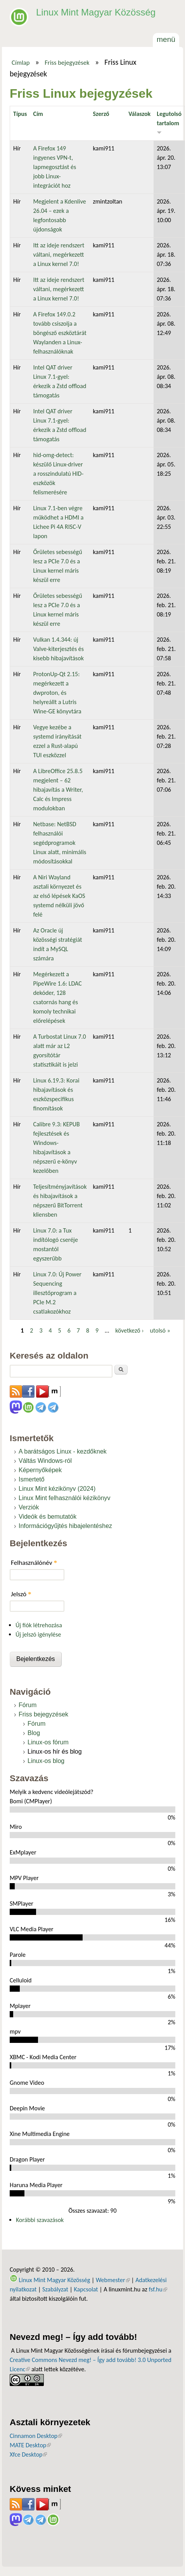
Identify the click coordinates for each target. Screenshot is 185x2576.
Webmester (113, 2280)
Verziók (29, 1507)
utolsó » (160, 1330)
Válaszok (139, 113)
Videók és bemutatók (47, 1516)
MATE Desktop (30, 2445)
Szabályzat (55, 2289)
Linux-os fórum (48, 1742)
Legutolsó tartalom (169, 122)
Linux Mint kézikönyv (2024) (57, 1488)
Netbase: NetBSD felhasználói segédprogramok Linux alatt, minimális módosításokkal (59, 842)
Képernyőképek (40, 1470)
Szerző (101, 113)
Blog (34, 1733)
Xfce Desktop (28, 2454)
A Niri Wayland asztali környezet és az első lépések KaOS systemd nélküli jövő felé (59, 896)
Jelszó (21, 1594)
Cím (38, 113)
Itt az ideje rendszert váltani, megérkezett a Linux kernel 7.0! (58, 255)
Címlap (21, 62)
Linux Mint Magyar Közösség (96, 12)
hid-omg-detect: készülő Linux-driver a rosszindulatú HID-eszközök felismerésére (58, 473)
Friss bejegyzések (67, 62)
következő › (129, 1330)
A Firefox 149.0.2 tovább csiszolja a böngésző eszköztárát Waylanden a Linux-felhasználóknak (59, 333)
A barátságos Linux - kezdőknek (63, 1451)
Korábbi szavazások (40, 2220)
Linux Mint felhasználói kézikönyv (65, 1498)
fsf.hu (158, 2289)
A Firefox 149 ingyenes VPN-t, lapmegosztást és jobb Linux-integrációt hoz (54, 167)
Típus (20, 113)
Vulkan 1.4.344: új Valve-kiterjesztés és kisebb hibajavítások (58, 649)
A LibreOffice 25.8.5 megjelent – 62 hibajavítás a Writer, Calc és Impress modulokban (58, 789)
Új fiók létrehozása (39, 1625)
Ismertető (32, 1479)
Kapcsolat (86, 2289)
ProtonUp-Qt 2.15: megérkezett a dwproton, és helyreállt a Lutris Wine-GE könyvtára (57, 692)
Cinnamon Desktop (36, 2436)
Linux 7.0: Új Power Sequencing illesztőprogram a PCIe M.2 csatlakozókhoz (57, 1293)
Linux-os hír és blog (55, 1751)
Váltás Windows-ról (45, 1460)
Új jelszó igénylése (38, 1634)
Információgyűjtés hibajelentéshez (65, 1526)
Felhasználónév (34, 1563)
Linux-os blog (46, 1761)
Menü (166, 39)
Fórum (27, 1705)
